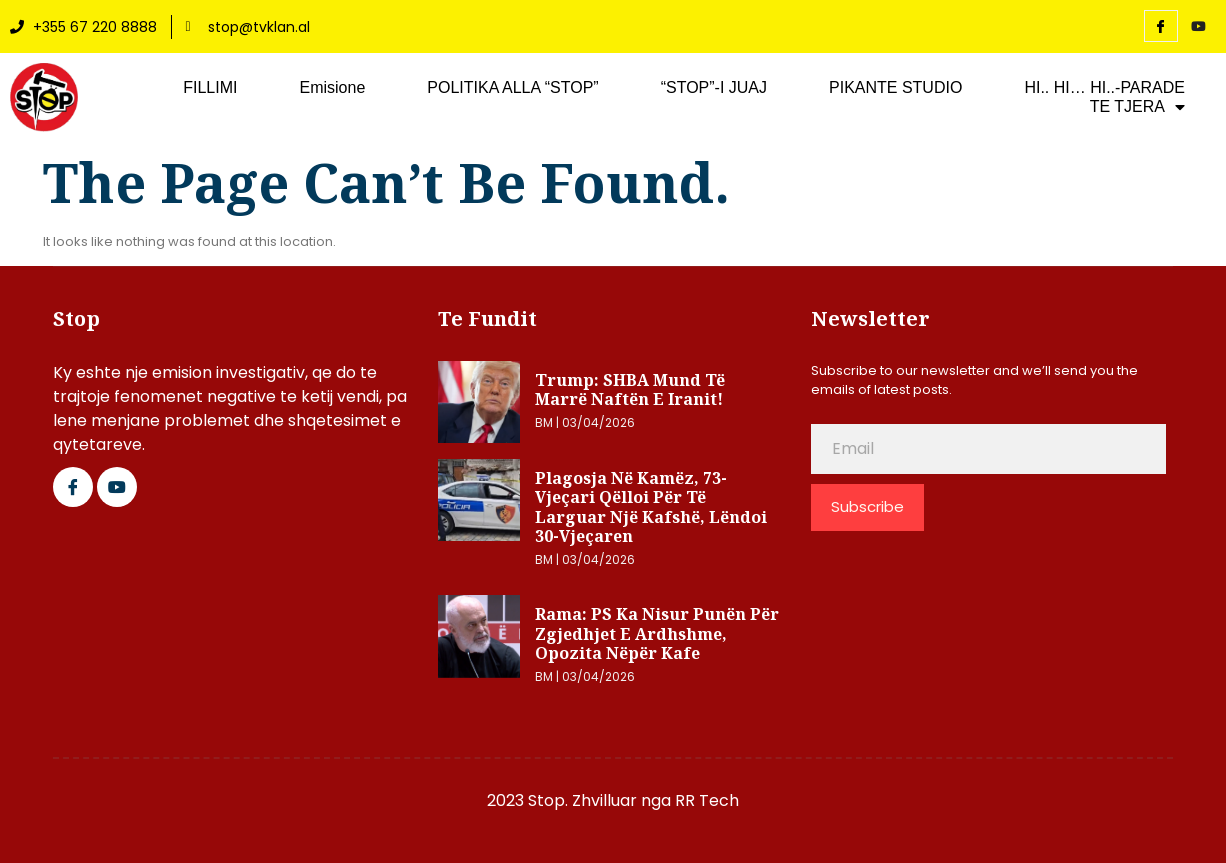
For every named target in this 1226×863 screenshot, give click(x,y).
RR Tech (707, 800)
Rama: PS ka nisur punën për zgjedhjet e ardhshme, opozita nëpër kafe (657, 633)
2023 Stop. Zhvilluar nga (581, 800)
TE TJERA (1137, 107)
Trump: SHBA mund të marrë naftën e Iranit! (630, 390)
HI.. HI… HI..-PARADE (1104, 87)
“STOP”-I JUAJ (714, 87)
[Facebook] (1161, 26)
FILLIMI (210, 87)
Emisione (332, 87)
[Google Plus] (117, 487)
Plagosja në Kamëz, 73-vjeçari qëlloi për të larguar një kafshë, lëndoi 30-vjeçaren (651, 507)
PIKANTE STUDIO (895, 87)
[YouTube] (1199, 27)
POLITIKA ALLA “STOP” (512, 87)
